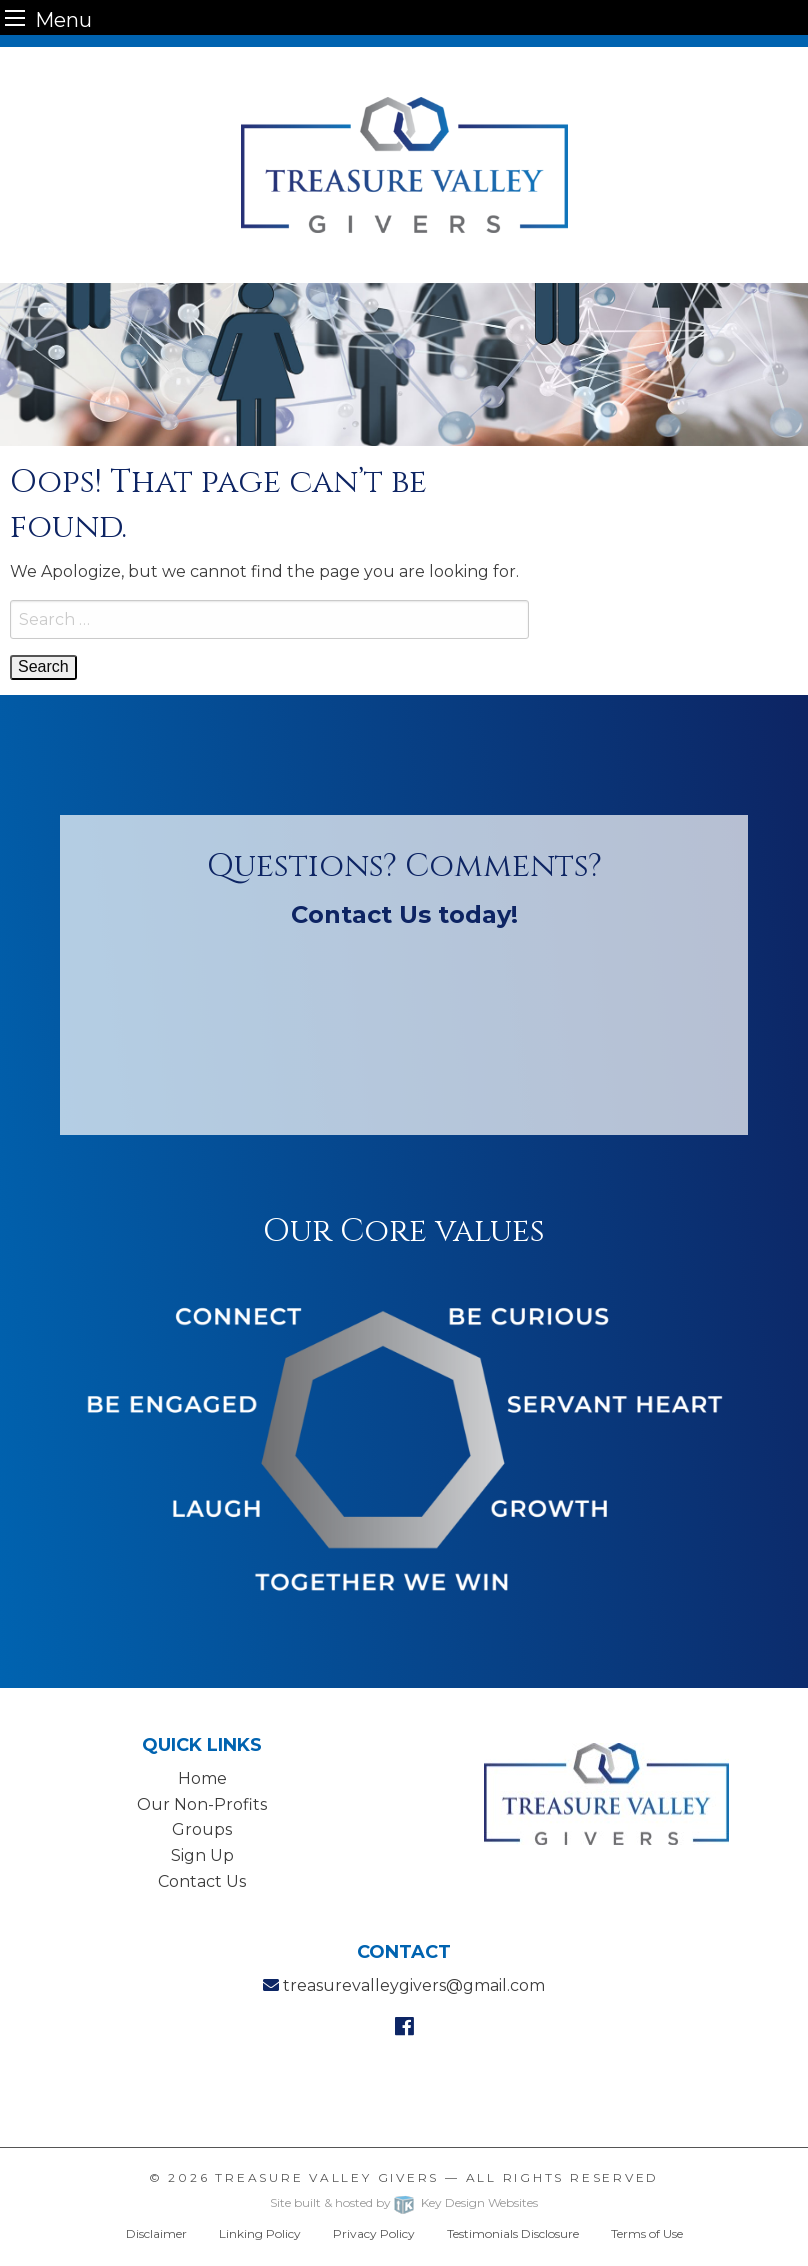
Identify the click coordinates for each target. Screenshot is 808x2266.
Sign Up (202, 1855)
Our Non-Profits (202, 1804)
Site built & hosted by (403, 2202)
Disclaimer (156, 2233)
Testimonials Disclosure (513, 2233)
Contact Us (202, 1881)
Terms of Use (647, 2233)
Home (202, 1778)
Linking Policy (260, 2233)
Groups (202, 1829)
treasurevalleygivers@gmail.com (414, 1985)
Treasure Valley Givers (327, 2177)
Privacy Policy (374, 2233)
